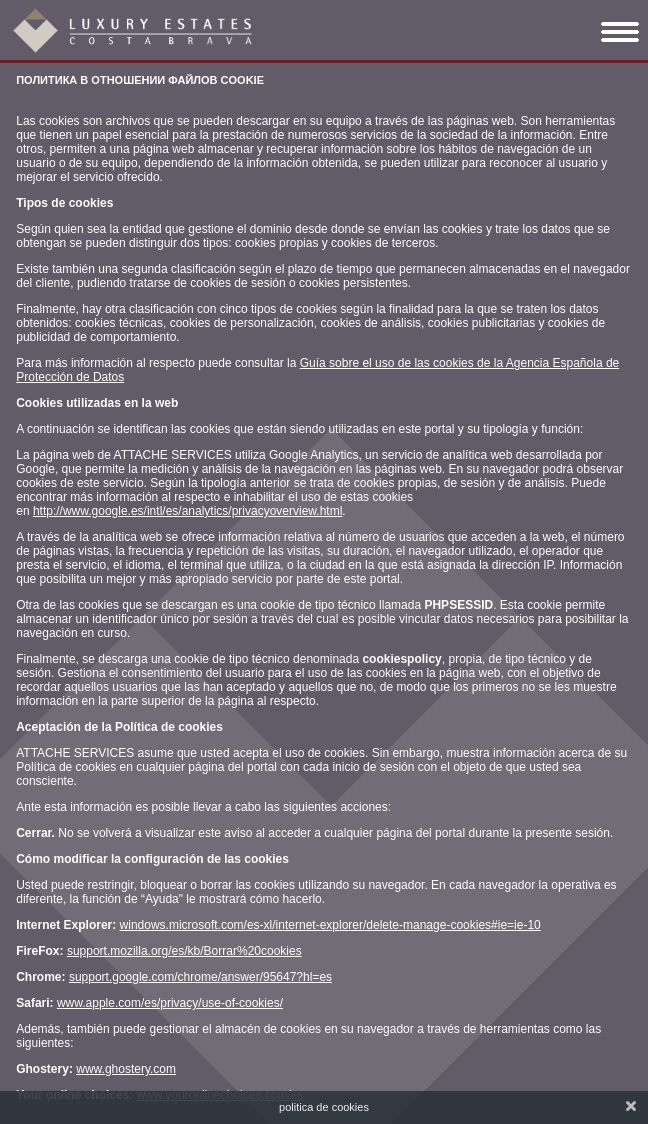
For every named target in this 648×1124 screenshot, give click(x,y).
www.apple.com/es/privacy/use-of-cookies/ (170, 1003)
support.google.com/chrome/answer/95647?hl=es (200, 977)
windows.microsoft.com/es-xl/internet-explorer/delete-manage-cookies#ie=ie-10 (330, 925)
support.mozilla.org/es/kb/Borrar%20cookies (184, 951)
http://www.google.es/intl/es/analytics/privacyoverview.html (187, 511)
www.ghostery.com (126, 1069)
